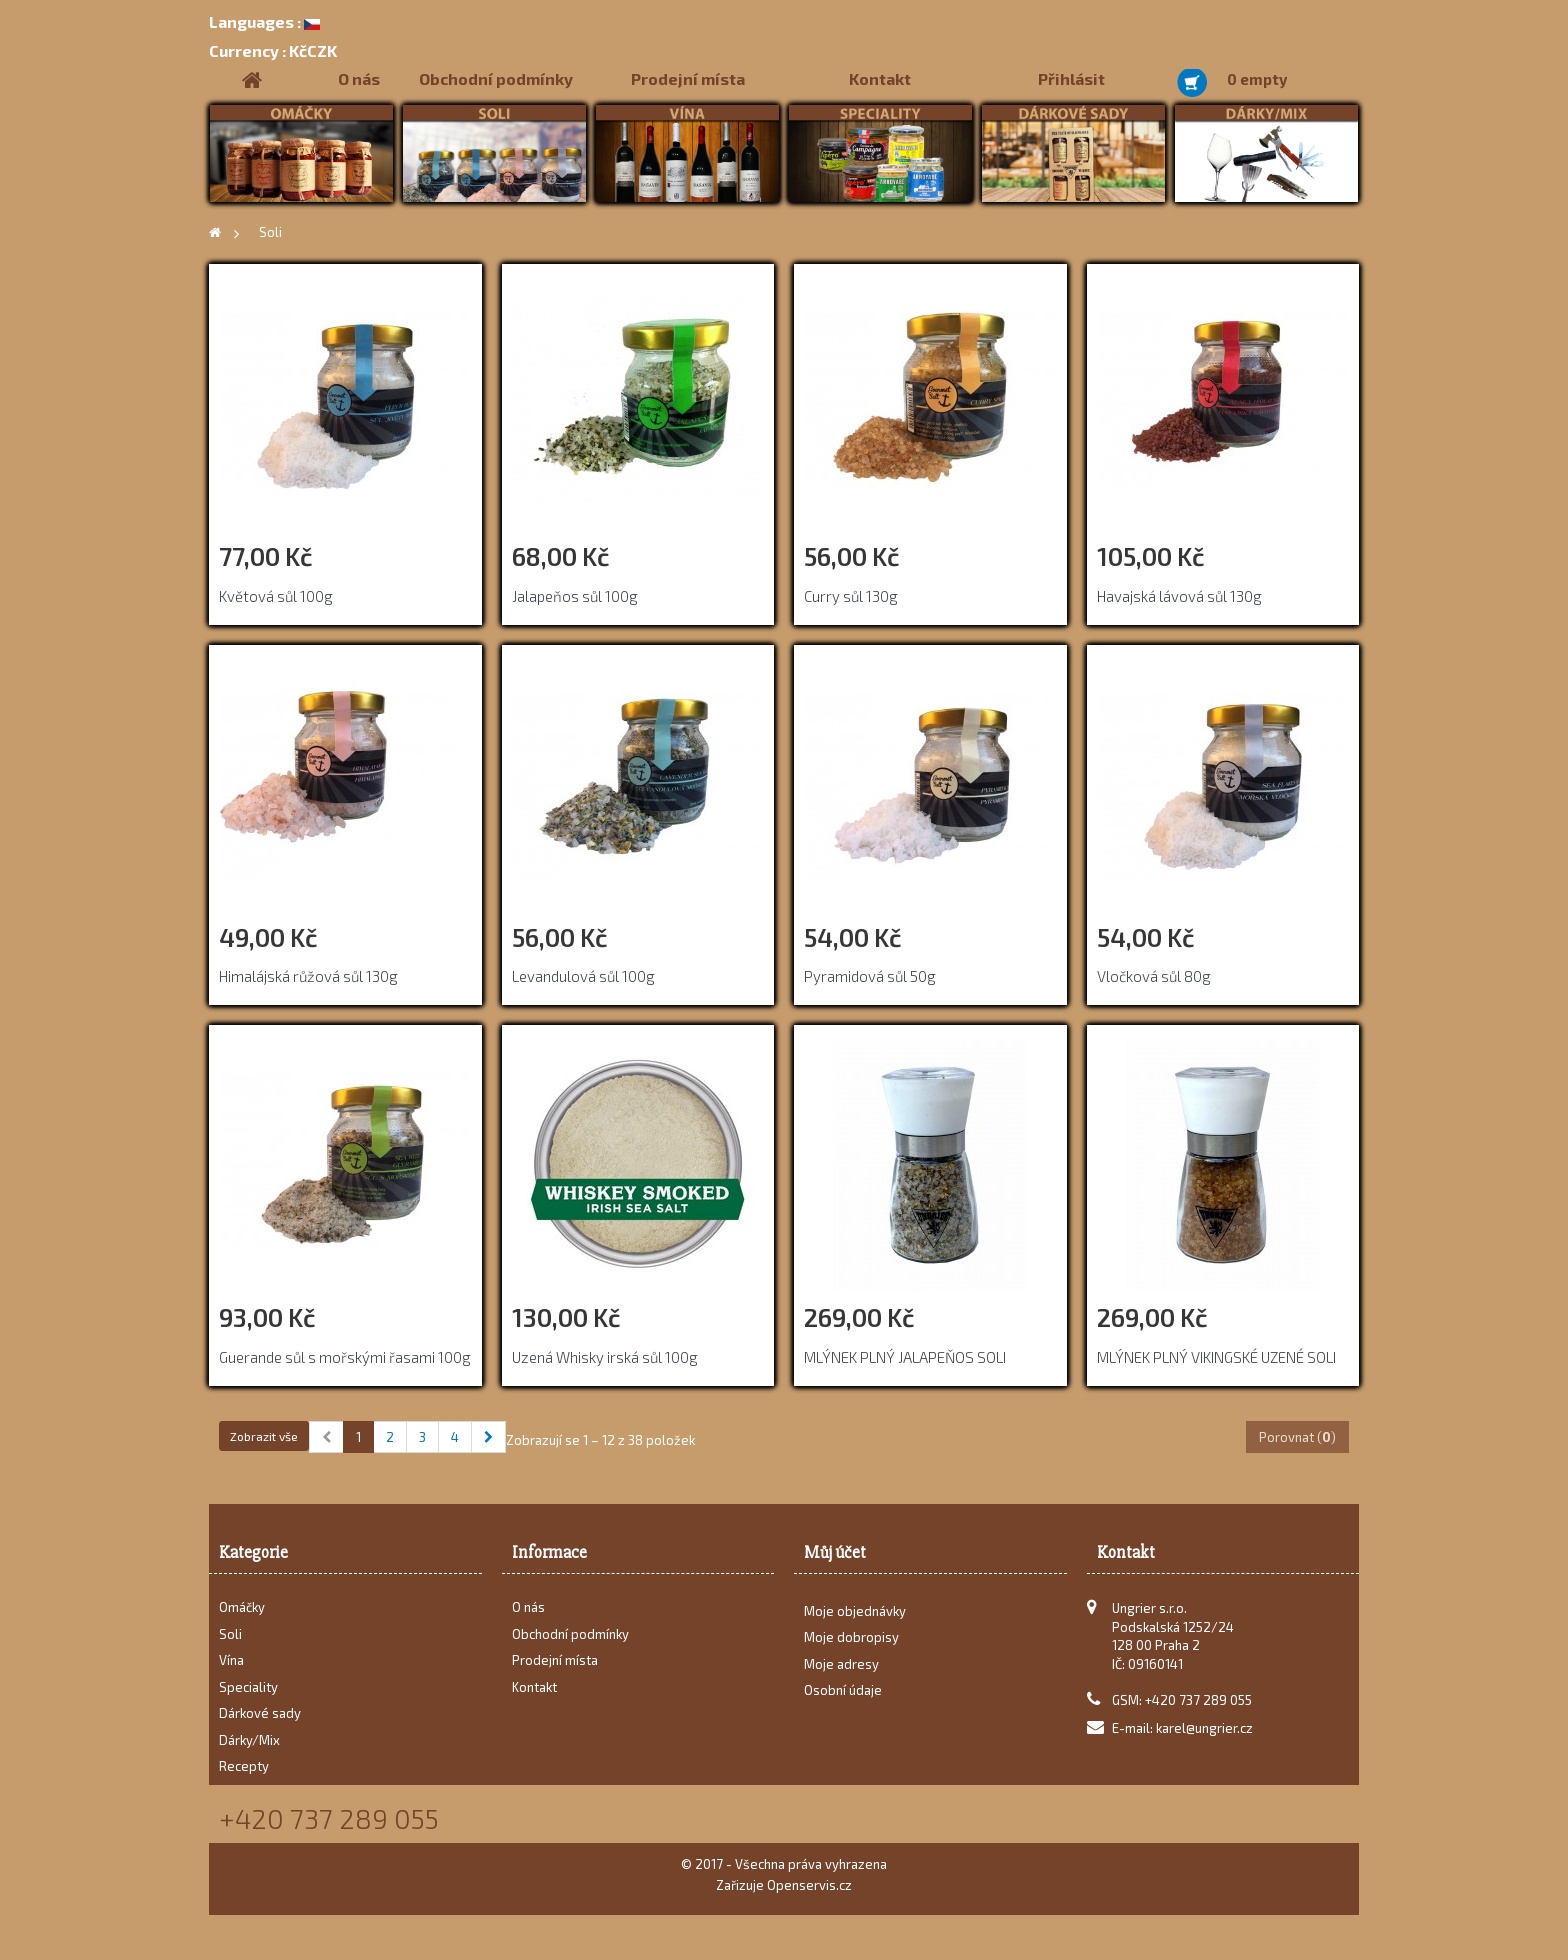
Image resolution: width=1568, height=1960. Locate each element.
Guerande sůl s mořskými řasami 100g (345, 1357)
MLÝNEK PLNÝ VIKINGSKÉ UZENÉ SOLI (1216, 1357)
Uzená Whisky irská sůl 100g (605, 1357)
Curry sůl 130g (851, 596)
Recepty (244, 1766)
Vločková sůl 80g (1154, 976)
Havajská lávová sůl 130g (1179, 596)
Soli (230, 1634)
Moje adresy (841, 1670)
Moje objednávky (855, 1617)
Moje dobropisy (851, 1644)
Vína (231, 1660)
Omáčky (242, 1607)
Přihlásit (1071, 78)
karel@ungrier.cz (1204, 1728)
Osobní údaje (843, 1697)
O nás (359, 78)
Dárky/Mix (249, 1740)
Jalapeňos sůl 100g (575, 596)
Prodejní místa (688, 78)
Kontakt (880, 78)
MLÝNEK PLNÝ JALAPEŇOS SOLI (905, 1357)
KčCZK (273, 50)
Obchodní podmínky (496, 78)
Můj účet (835, 1552)
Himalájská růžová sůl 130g (308, 976)
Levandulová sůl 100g (583, 976)
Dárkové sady (260, 1713)
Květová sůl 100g (276, 596)
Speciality (248, 1687)
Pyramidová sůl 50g (870, 976)
